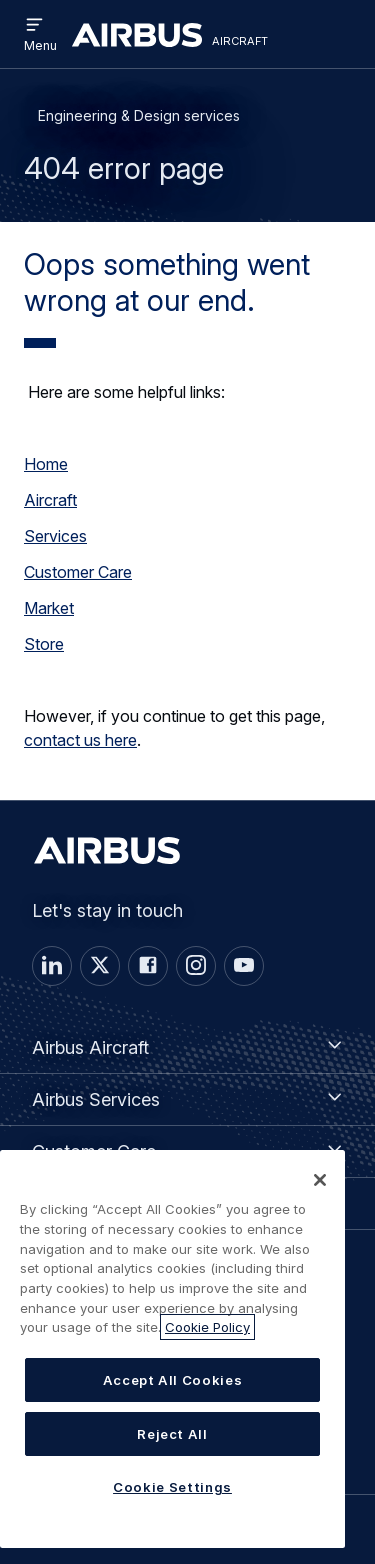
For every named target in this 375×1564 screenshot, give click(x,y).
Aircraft (50, 500)
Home (46, 464)
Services (55, 536)
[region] (172, 1349)
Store (44, 644)
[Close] (320, 1180)
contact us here (80, 740)
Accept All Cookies (173, 1380)
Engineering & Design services (139, 115)
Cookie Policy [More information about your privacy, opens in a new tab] (207, 1327)
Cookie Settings (172, 1487)
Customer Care (78, 572)
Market (49, 608)
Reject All (172, 1434)
